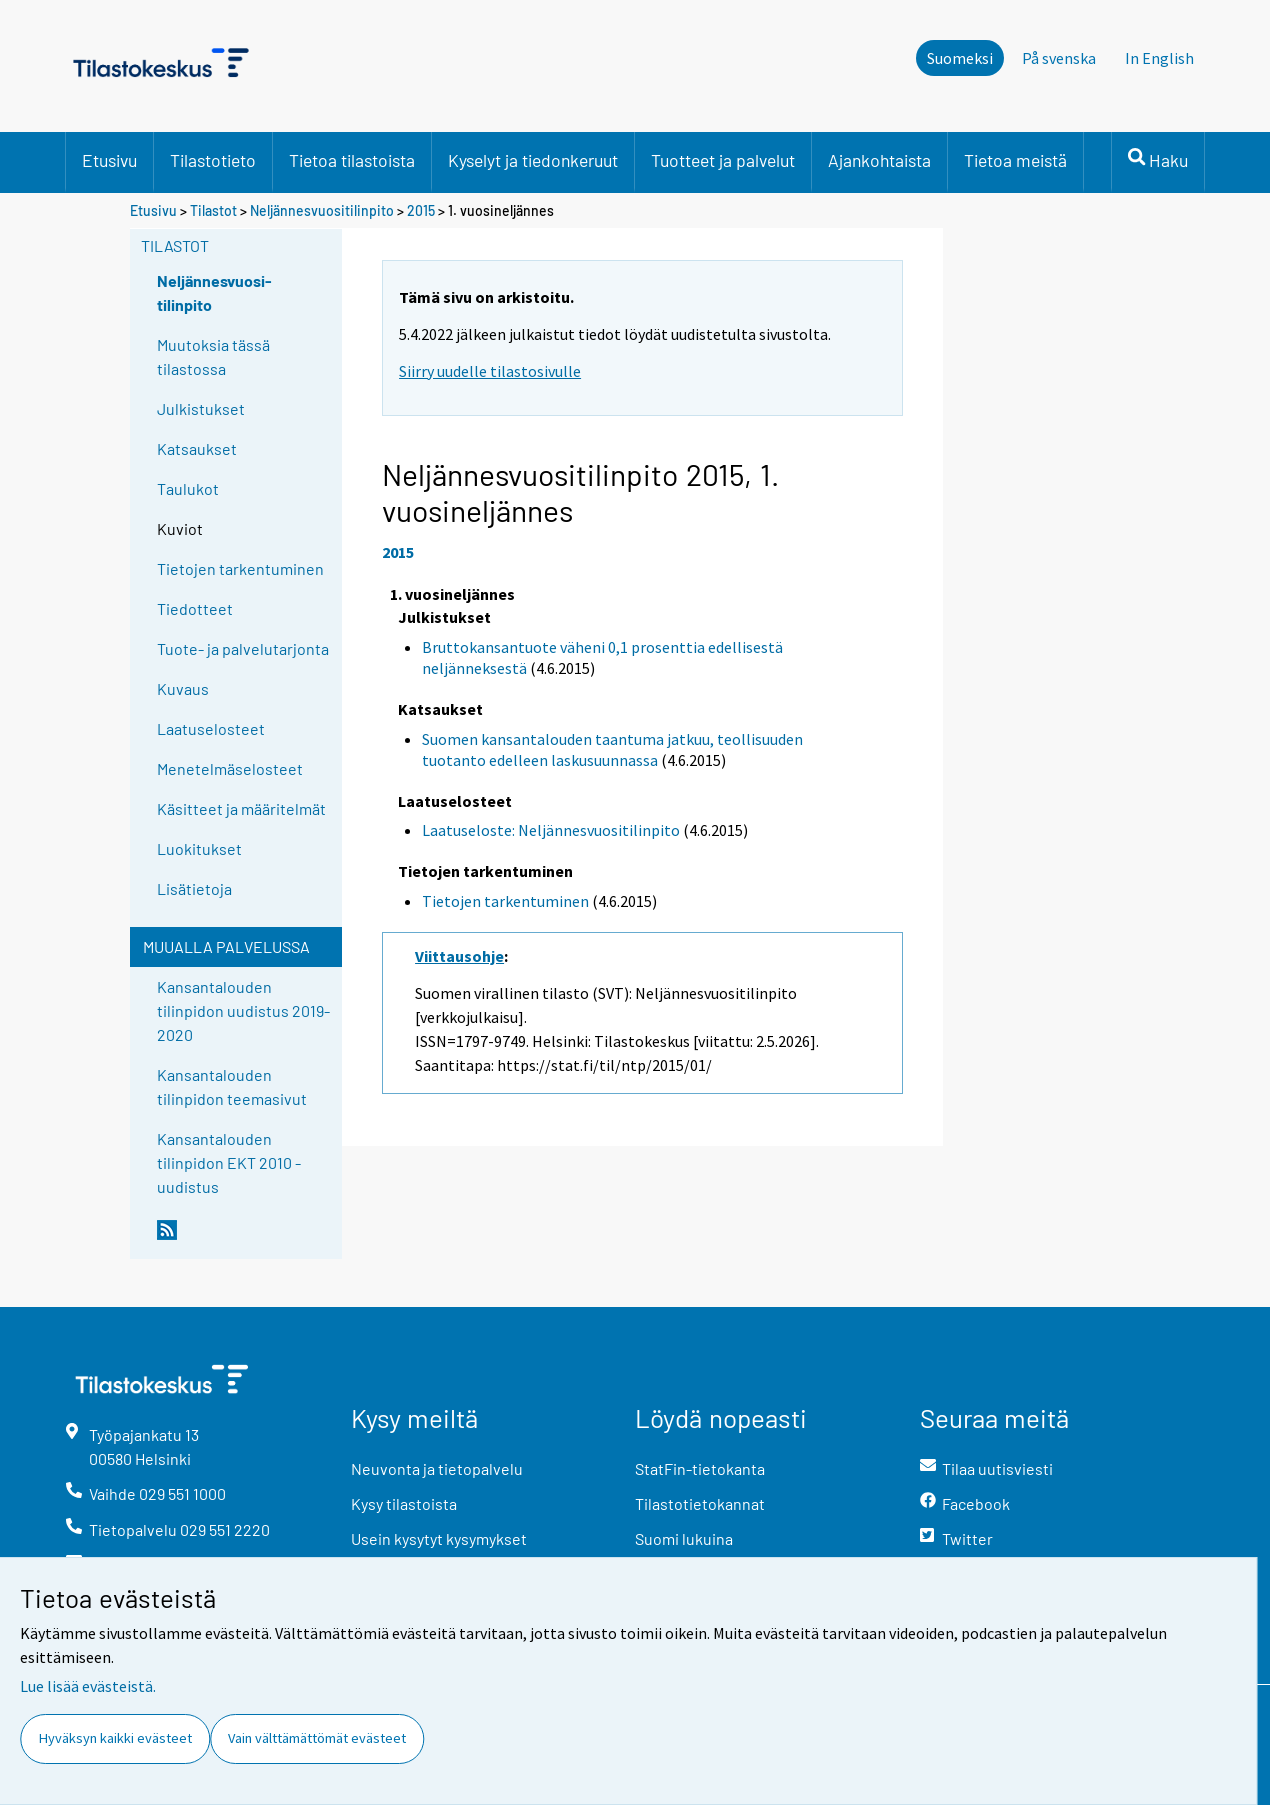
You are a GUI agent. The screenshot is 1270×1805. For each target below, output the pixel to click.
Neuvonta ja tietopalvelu (437, 1468)
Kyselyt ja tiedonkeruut (533, 160)
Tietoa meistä (1015, 160)
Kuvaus (183, 688)
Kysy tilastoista (404, 1503)
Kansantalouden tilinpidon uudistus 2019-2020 (243, 1010)
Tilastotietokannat (700, 1503)
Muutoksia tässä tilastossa (213, 356)
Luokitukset (199, 848)
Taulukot (188, 488)
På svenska (1059, 58)
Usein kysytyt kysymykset (439, 1538)
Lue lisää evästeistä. (88, 1686)
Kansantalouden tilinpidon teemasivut (232, 1086)
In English (1159, 58)
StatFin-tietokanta (700, 1468)
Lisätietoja (194, 888)
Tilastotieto (213, 160)
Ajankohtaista (879, 160)
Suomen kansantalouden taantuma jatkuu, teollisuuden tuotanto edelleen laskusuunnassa (612, 749)
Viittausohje (459, 956)
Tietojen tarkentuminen (240, 568)
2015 (421, 210)
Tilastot (213, 210)
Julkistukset (201, 408)
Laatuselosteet (211, 728)
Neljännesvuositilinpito (322, 210)
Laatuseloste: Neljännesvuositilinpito (551, 830)
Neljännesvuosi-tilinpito (214, 292)
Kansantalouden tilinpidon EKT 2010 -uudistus (229, 1162)
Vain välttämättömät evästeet (317, 1738)
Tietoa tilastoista (352, 160)
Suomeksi (960, 58)
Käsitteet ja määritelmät (241, 808)
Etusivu (109, 160)
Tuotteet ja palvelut (723, 160)
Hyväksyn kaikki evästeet (115, 1738)
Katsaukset (197, 448)
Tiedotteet (195, 608)
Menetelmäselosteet (230, 768)
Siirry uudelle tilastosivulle (490, 371)
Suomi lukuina (684, 1538)
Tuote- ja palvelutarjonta (243, 648)
